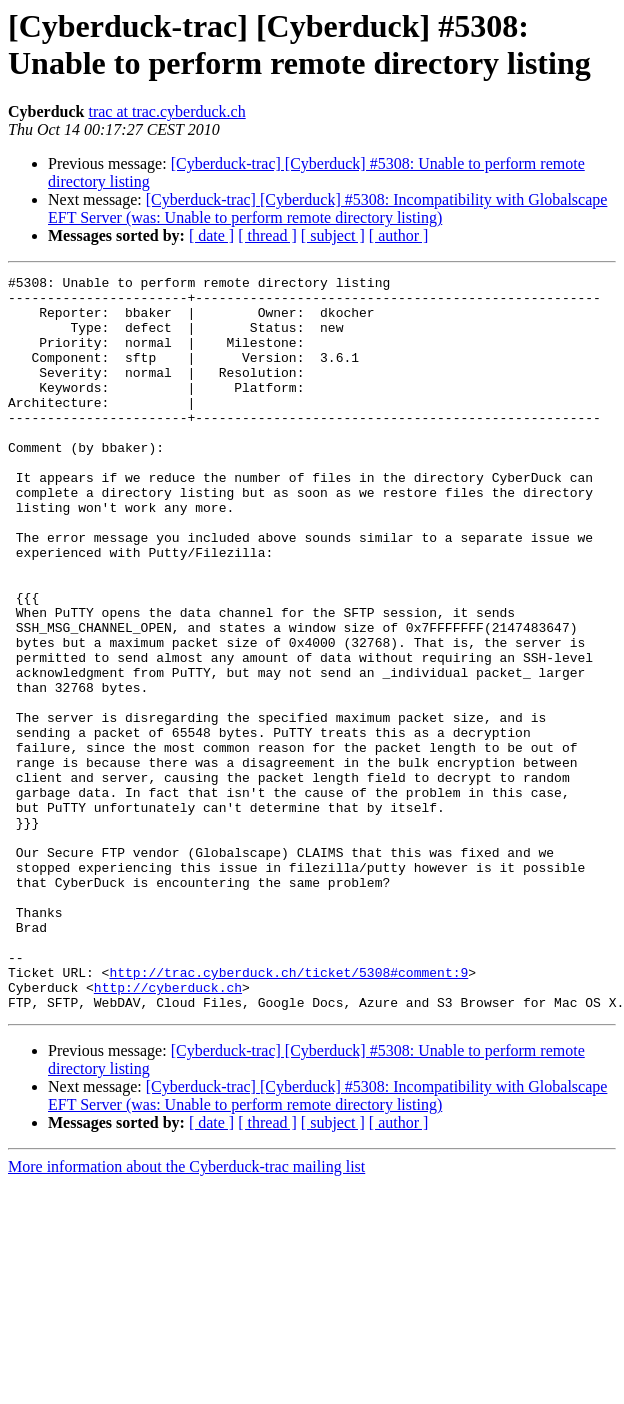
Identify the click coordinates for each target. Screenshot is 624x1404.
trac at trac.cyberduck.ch (166, 111)
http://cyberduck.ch (168, 1131)
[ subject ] (333, 235)
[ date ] (211, 235)
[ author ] (399, 235)
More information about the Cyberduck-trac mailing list (186, 1313)
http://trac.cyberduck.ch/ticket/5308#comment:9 (288, 1113)
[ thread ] (267, 235)
